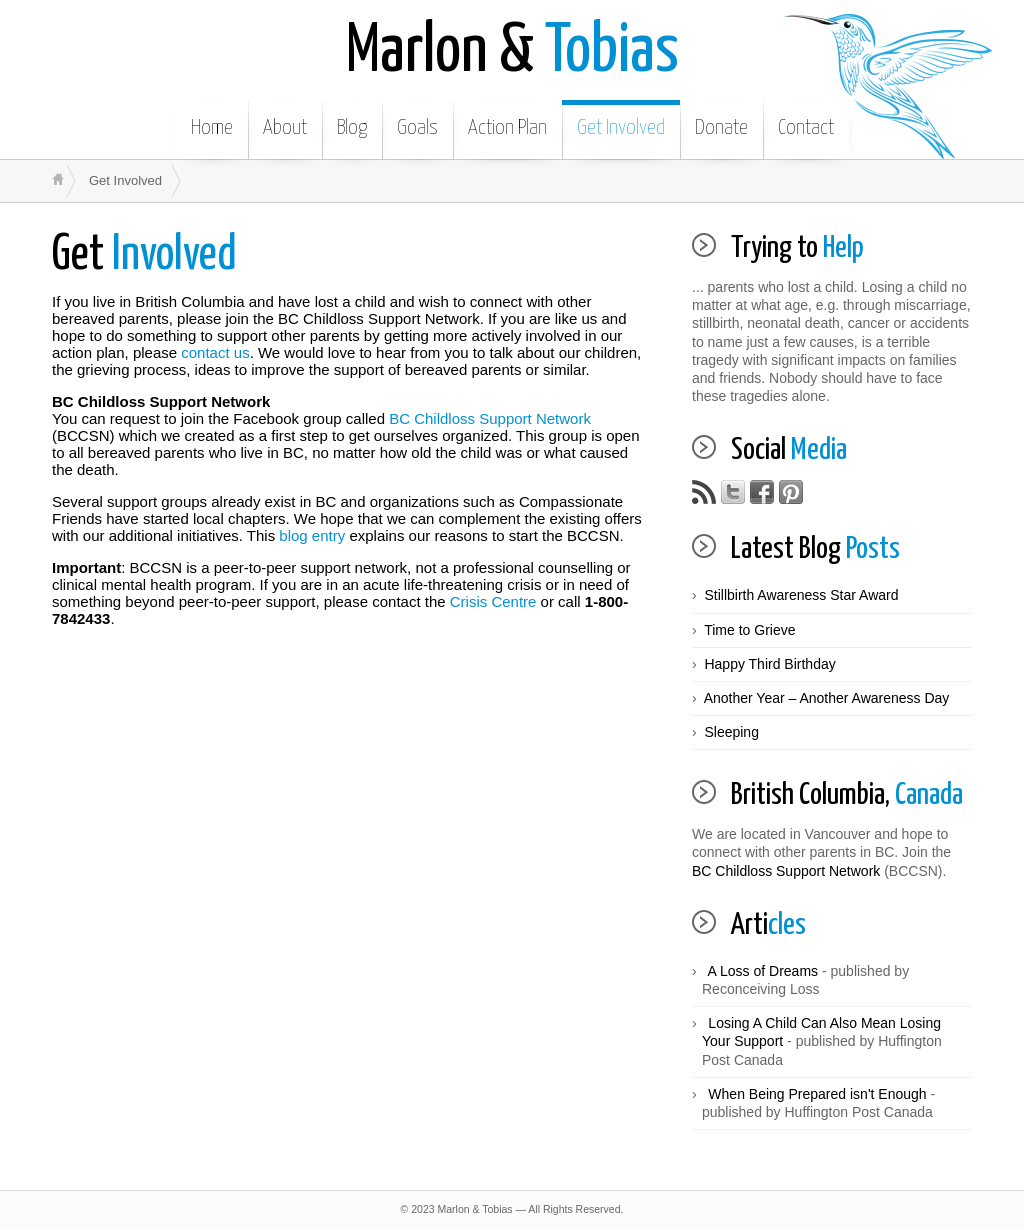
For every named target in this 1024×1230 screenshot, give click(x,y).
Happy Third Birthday (769, 664)
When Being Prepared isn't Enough (817, 1094)
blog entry (312, 535)
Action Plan (507, 128)
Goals (417, 128)
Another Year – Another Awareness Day (827, 698)
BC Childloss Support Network (490, 418)
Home (212, 128)
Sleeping (731, 732)
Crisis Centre (493, 601)
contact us (215, 352)
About (285, 128)
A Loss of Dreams (763, 971)
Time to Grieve (749, 630)
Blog (352, 128)
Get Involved (621, 128)
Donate (721, 128)
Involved (144, 255)
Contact (806, 128)
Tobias (512, 52)
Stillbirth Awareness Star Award (801, 595)
